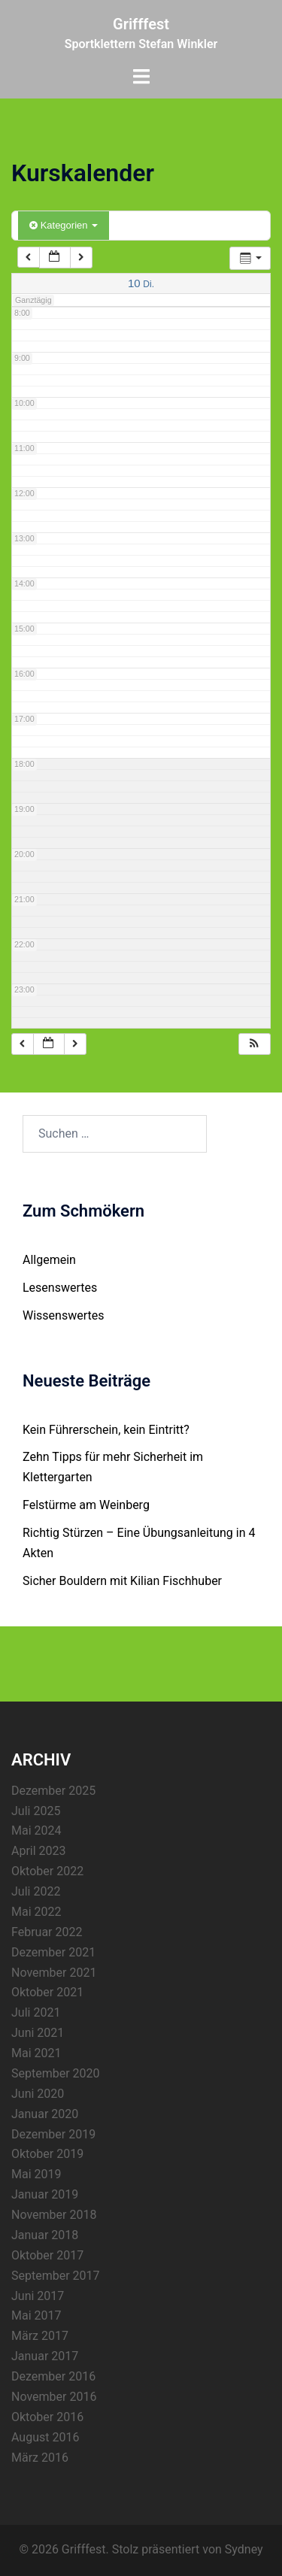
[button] (254, 1044)
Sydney (244, 2549)
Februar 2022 (46, 1932)
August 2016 (45, 2437)
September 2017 (55, 2275)
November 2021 (53, 1972)
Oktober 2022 (47, 1871)
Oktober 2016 (47, 2417)
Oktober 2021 (47, 1992)
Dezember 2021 (53, 1952)
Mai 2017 (36, 2315)
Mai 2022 (36, 1912)
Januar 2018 (44, 2235)
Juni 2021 (37, 2033)
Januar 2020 (44, 2114)
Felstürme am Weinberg (86, 1505)
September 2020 (55, 2073)
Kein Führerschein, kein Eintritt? (106, 1430)
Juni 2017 (37, 2296)
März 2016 (39, 2457)
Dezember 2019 (53, 2134)
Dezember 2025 (53, 1791)
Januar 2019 (44, 2194)
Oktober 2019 (47, 2154)
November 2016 (53, 2397)
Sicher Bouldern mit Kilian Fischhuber (122, 1581)
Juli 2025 (35, 1811)
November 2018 (53, 2215)
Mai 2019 (36, 2174)
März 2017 (39, 2336)
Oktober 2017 (47, 2255)
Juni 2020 (37, 2094)
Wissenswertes (63, 1315)
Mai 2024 (36, 1830)
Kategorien (63, 225)
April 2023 (38, 1851)
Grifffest (141, 24)
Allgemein (49, 1260)
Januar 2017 (44, 2356)
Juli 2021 (35, 2012)
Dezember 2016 (53, 2376)
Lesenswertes (60, 1287)
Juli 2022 (35, 1891)
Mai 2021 (36, 2053)
